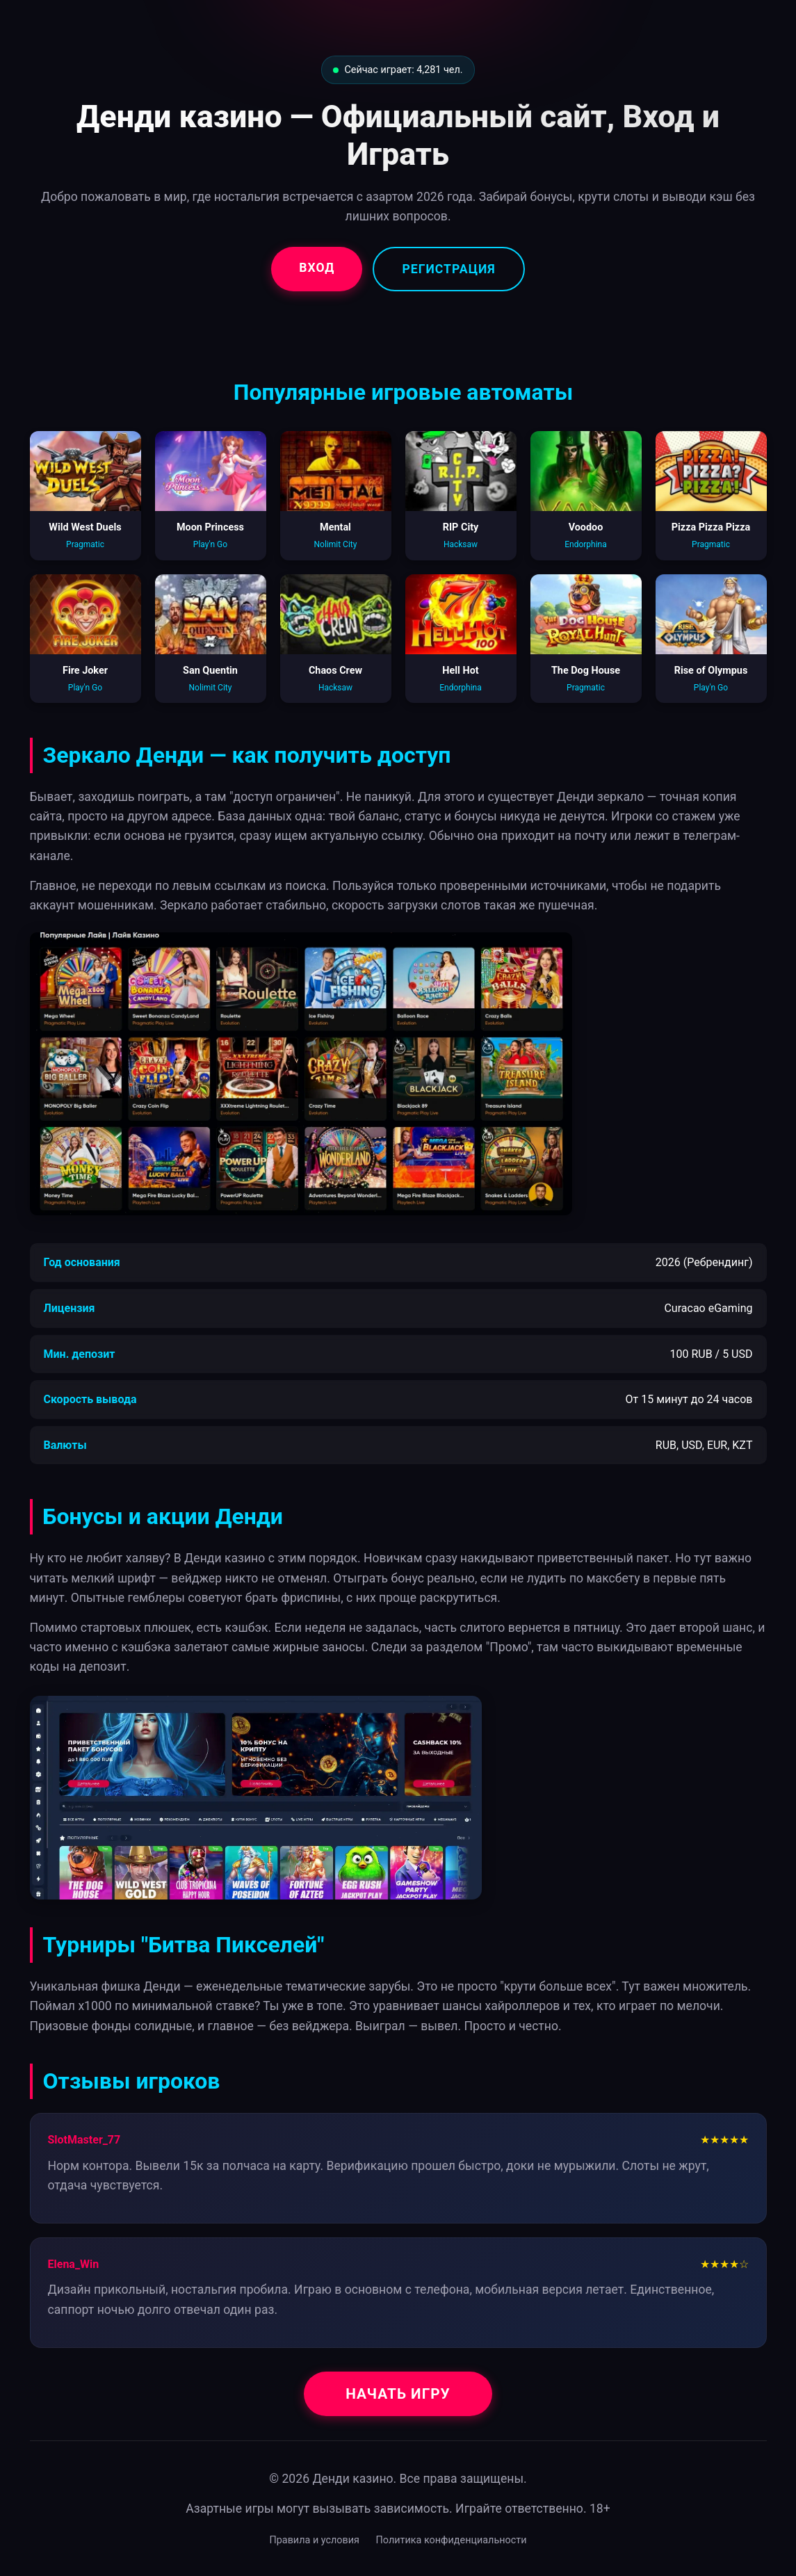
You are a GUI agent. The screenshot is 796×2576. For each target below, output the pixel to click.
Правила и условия (314, 2540)
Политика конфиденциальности (451, 2540)
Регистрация (448, 269)
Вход (316, 268)
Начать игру (398, 2393)
